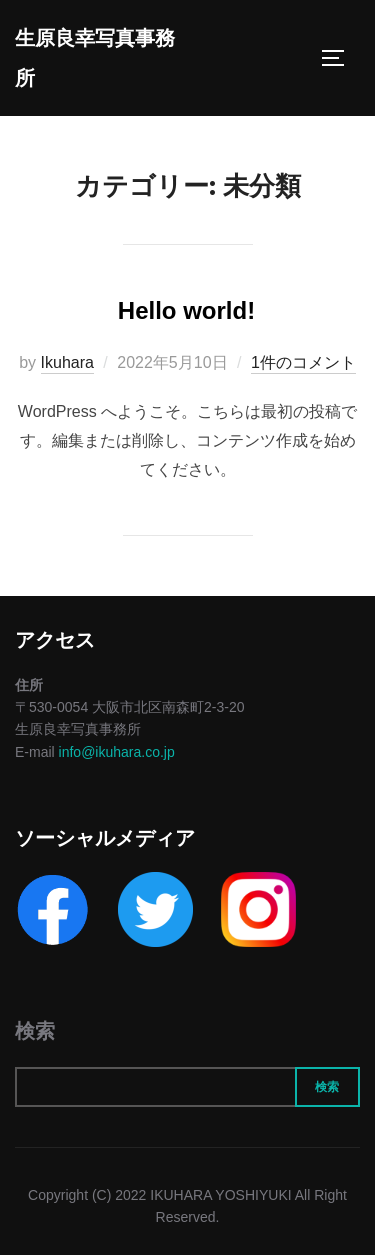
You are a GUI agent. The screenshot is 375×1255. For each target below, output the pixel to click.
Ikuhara (67, 362)
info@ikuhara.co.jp (117, 752)
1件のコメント (303, 362)
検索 (35, 1031)
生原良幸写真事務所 (95, 58)
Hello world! (186, 310)
